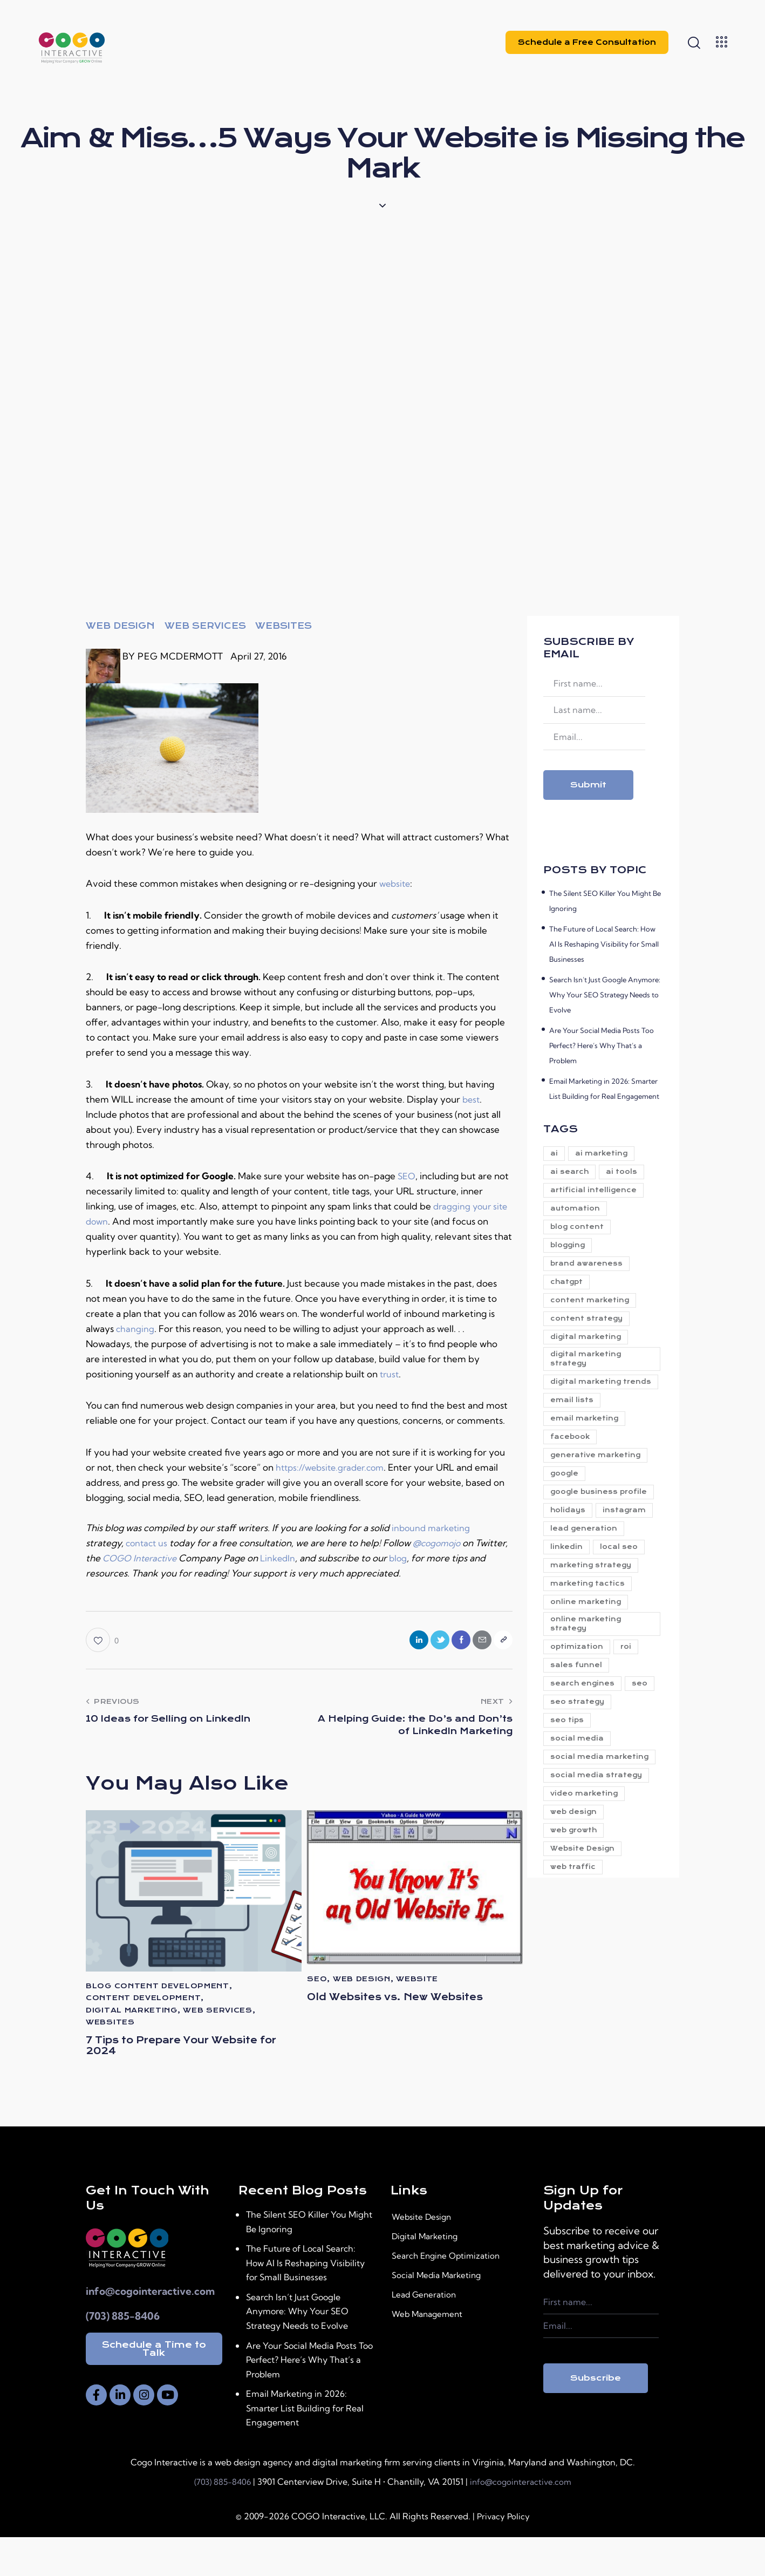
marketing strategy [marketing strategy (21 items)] (594, 1653)
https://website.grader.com (334, 1467)
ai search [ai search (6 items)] (573, 1174)
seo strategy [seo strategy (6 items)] (620, 1806)
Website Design (429, 2255)
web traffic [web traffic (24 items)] (576, 1999)
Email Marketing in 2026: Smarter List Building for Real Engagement (308, 2446)
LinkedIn (318, 1558)
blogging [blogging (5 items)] (571, 1256)
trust (390, 1373)
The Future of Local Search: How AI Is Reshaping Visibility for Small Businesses (604, 944)
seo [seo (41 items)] (561, 1806)
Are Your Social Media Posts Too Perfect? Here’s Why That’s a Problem (601, 1045)
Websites (283, 626)
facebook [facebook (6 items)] (573, 1480)
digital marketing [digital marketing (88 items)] (589, 1359)
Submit (588, 785)
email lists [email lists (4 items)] (575, 1439)
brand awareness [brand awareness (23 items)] (590, 1277)
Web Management (436, 2353)
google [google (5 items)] (568, 1521)
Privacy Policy (503, 2555)
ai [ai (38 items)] (557, 1154)
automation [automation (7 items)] (578, 1215)
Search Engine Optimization (457, 2294)
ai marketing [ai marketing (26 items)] (611, 1154)
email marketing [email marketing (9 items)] (587, 1459)
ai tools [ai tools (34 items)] (631, 1174)
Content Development (143, 2001)
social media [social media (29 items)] (580, 1847)
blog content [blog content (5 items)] (580, 1236)
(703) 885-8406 (123, 2354)
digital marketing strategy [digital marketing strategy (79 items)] (589, 1384)
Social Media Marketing (447, 2314)
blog (440, 1558)
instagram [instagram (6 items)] (575, 1591)
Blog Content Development (157, 1990)
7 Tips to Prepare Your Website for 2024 (163, 2052)
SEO (407, 1175)
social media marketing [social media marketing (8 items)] (580, 1872)
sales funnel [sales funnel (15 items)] (579, 1765)
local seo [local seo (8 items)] (628, 1632)
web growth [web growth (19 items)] (577, 1958)
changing (135, 1328)
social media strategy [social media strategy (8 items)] (599, 1897)
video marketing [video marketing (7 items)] (587, 1917)
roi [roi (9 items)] (635, 1744)
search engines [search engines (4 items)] (586, 1785)
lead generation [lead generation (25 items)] (587, 1612)
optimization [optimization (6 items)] (580, 1744)
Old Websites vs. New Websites (382, 2009)
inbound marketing (433, 1527)
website (396, 883)
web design (120, 626)
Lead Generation (431, 2333)
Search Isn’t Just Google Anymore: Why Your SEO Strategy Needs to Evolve (604, 994)
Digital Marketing (432, 2275)
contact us (148, 1542)
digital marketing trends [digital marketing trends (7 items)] (589, 1413)
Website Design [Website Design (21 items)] (586, 1979)
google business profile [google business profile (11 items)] (587, 1546)
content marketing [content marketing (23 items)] (593, 1318)
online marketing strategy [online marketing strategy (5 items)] (589, 1719)
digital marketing (131, 2014)
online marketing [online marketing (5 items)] (589, 1694)
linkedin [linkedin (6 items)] (570, 1632)
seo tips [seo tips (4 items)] (570, 1826)
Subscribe (595, 2416)
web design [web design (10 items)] (577, 1938)
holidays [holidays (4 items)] (571, 1571)
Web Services (205, 626)
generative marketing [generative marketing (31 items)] (599, 1500)
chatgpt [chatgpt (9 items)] (570, 1297)
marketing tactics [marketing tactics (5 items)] (591, 1673)
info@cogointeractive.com (150, 2329)
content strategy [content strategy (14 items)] (590, 1338)
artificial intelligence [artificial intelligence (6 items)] (597, 1195)
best (471, 1099)
